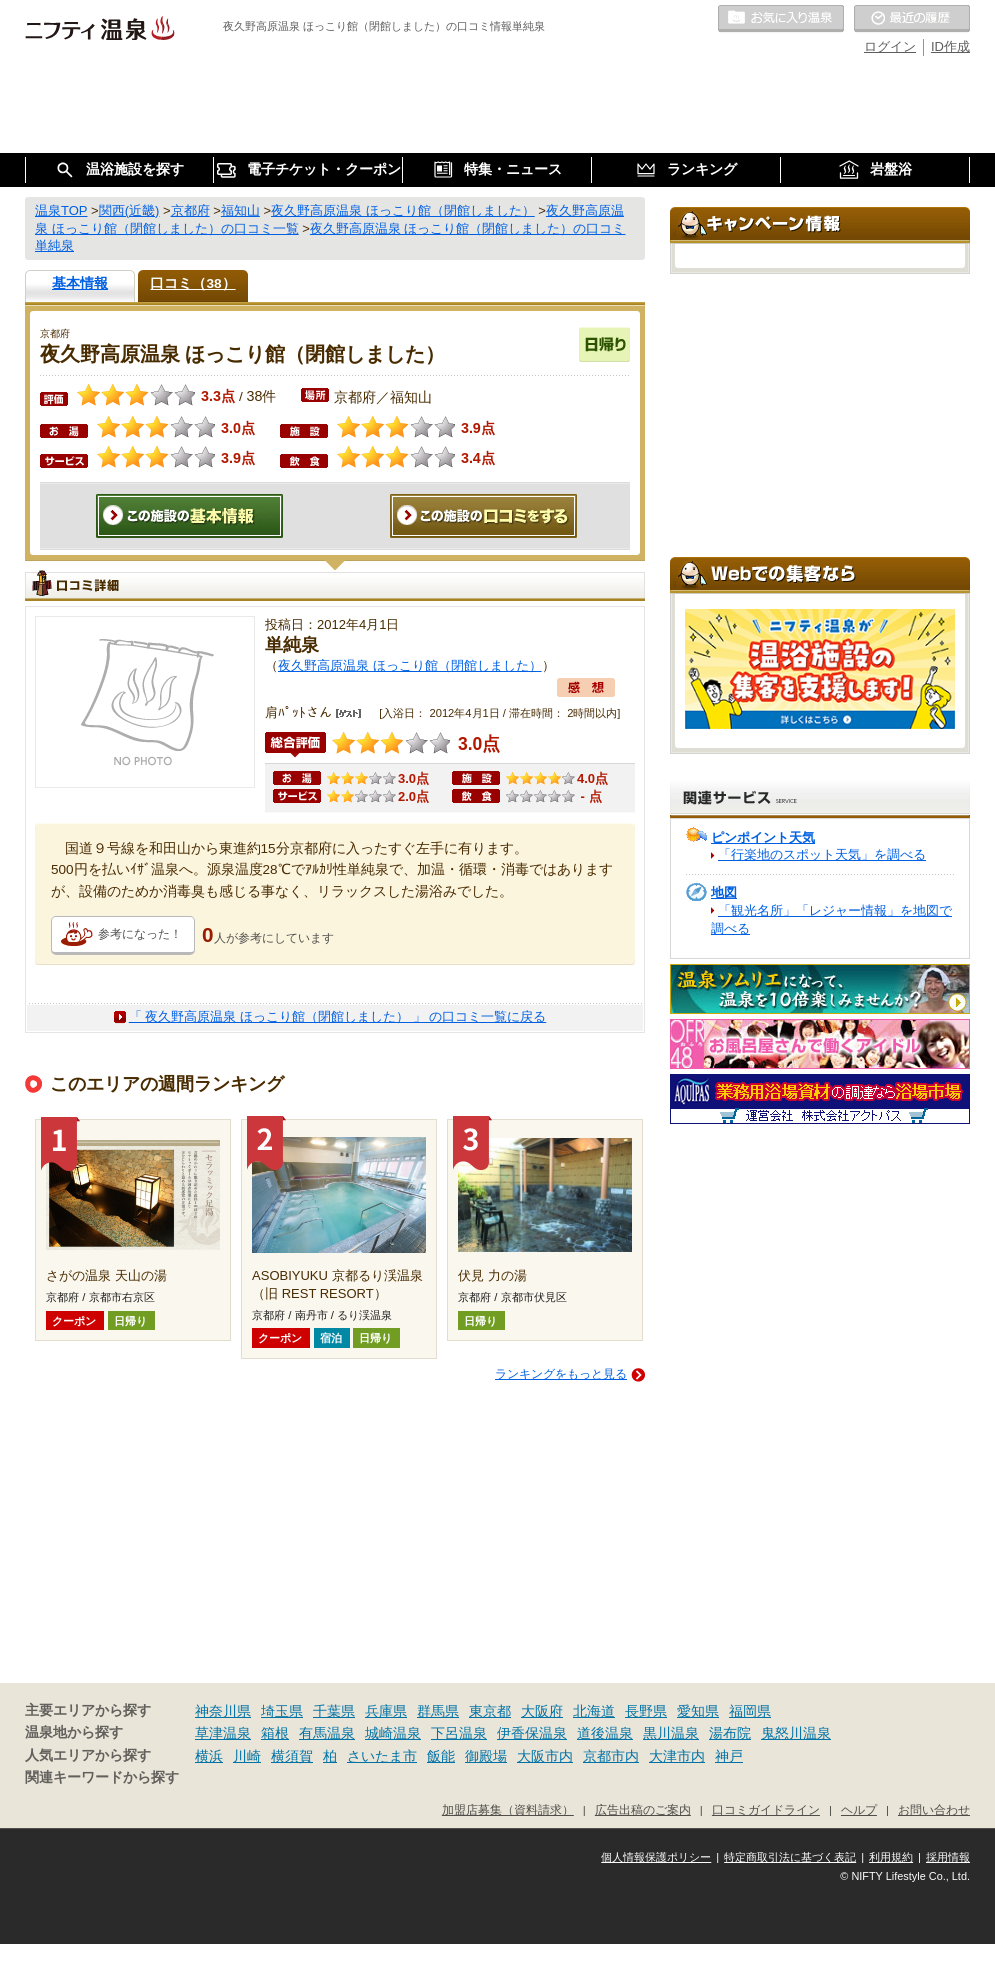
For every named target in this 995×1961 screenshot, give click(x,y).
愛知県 (698, 1711)
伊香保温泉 (532, 1733)
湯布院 (730, 1733)
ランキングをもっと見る (561, 1374)
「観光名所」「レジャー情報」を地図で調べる (831, 919)
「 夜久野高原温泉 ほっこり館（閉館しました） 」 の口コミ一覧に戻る (337, 1016)
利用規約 (891, 1857)
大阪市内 (545, 1756)
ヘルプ (859, 1809)
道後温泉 (605, 1733)
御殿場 (486, 1756)
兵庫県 (386, 1711)
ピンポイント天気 (763, 837)
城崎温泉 (393, 1733)
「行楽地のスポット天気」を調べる (822, 854)
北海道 (594, 1711)
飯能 (441, 1756)
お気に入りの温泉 (781, 19)
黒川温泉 (671, 1733)
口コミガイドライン (766, 1809)
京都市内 (611, 1756)
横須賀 (292, 1756)
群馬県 (438, 1711)
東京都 (490, 1711)
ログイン (890, 46)
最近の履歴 (912, 19)
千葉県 (334, 1711)
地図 (724, 892)
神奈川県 (223, 1711)
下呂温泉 (459, 1733)
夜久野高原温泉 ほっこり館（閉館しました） (410, 665)
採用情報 (948, 1857)
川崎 (247, 1756)
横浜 (209, 1756)
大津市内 (677, 1756)
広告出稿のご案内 (643, 1809)
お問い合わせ (934, 1809)
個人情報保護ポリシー (656, 1857)
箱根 (275, 1733)
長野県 (646, 1711)
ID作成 (950, 46)
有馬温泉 (327, 1733)
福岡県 (750, 1711)
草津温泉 (223, 1733)
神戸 (729, 1756)
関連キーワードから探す (102, 1777)
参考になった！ (140, 934)
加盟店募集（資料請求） (508, 1809)
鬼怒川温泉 (796, 1733)
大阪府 (542, 1711)
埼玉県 (282, 1711)
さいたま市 (382, 1756)
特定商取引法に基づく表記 (790, 1857)
